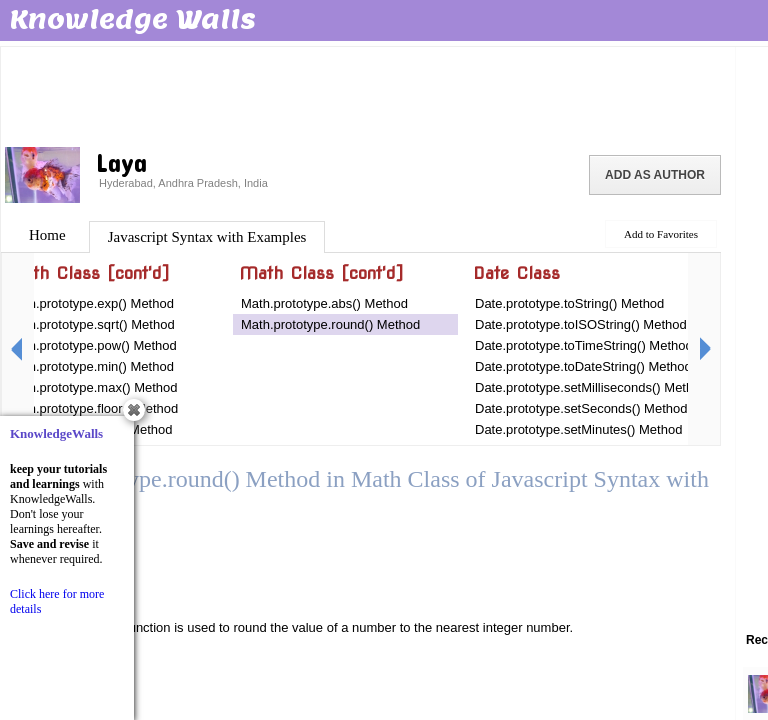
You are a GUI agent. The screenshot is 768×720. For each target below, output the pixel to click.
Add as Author (655, 175)
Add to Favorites (661, 234)
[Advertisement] (368, 95)
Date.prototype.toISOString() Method (581, 324)
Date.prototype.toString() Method (569, 303)
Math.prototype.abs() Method (324, 303)
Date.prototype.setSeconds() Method (581, 408)
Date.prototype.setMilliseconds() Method (591, 387)
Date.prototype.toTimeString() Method (584, 345)
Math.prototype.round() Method (330, 324)
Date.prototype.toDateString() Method (583, 366)
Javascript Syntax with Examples (207, 237)
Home (47, 235)
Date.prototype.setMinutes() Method (578, 429)
